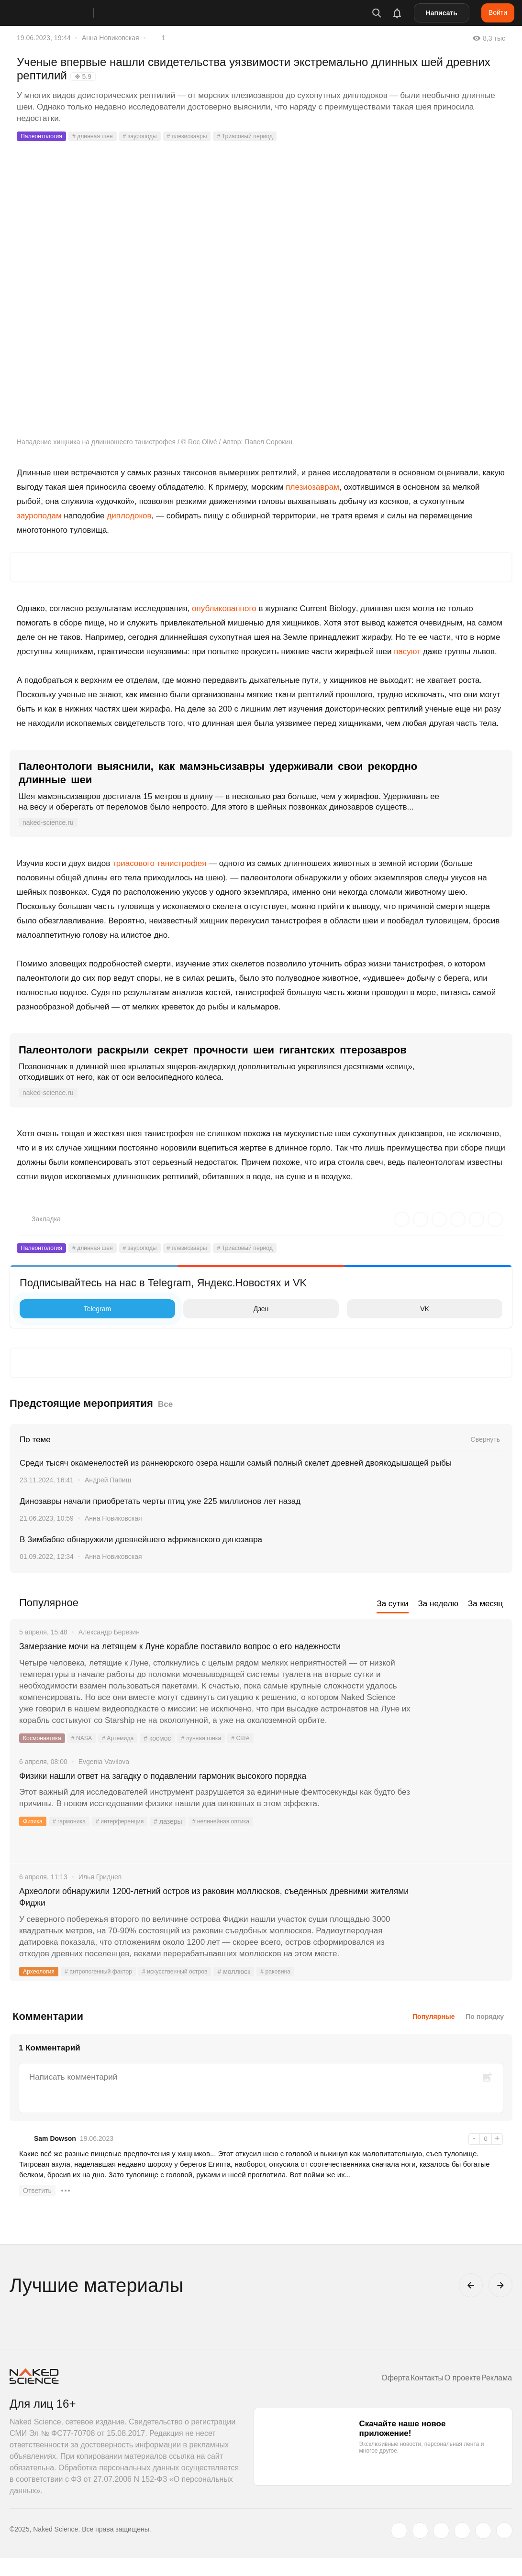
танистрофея (182, 863)
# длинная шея (101, 136)
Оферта (371, 2396)
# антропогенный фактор (108, 1990)
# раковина (302, 1990)
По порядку (485, 2035)
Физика (34, 1838)
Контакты (409, 2396)
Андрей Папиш (108, 1480)
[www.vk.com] (420, 2549)
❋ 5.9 (83, 76)
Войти (498, 12)
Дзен (228, 1309)
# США (260, 1753)
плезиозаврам (312, 487)
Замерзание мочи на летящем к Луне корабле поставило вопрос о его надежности (190, 1653)
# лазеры (182, 1838)
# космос (170, 1753)
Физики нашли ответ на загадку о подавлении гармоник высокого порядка (199, 1792)
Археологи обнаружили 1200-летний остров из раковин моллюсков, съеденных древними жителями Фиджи (212, 1913)
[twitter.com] (399, 2549)
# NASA (88, 1753)
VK (390, 1309)
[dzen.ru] (462, 2549)
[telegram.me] (483, 2549)
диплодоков (129, 515)
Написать (441, 13)
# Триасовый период (272, 136)
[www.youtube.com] (441, 2549)
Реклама (493, 2396)
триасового (133, 863)
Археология (41, 1990)
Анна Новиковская (110, 38)
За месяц (485, 1603)
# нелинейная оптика (240, 1838)
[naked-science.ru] (504, 2549)
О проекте (452, 2396)
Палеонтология (44, 136)
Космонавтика (45, 1753)
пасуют (407, 651)
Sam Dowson (55, 2156)
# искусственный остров (194, 1990)
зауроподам (39, 515)
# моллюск (258, 1990)
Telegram (67, 1309)
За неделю (438, 1603)
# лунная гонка (217, 1753)
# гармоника (74, 1838)
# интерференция (130, 1838)
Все (165, 1404)
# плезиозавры (207, 136)
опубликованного (224, 608)
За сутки (392, 1603)
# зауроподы (154, 136)
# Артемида (129, 1753)
